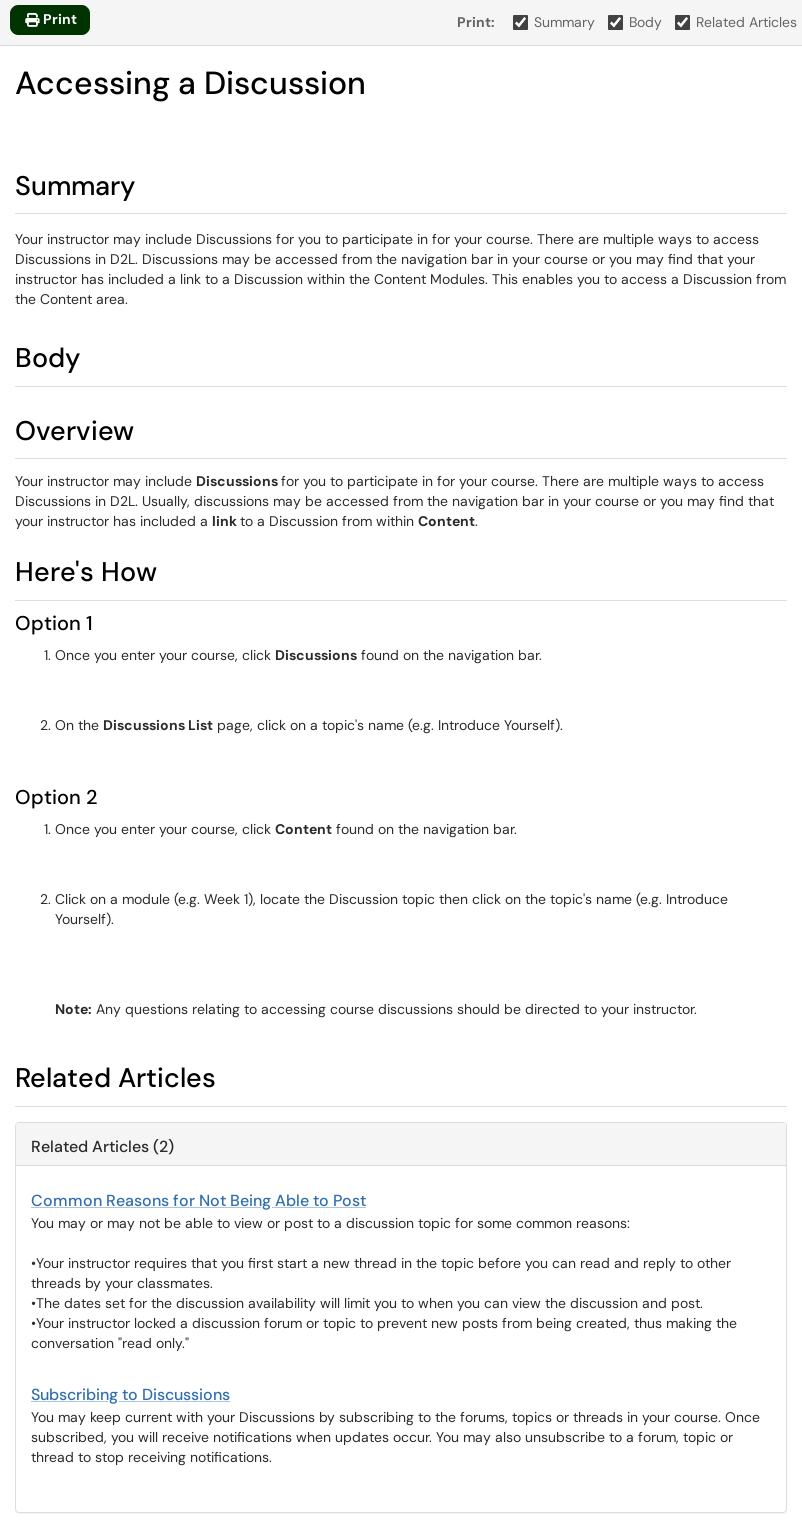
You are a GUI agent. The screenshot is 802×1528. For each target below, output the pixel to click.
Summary (554, 22)
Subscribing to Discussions (130, 1394)
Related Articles (736, 22)
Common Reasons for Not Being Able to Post (198, 1200)
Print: (476, 22)
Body (635, 22)
